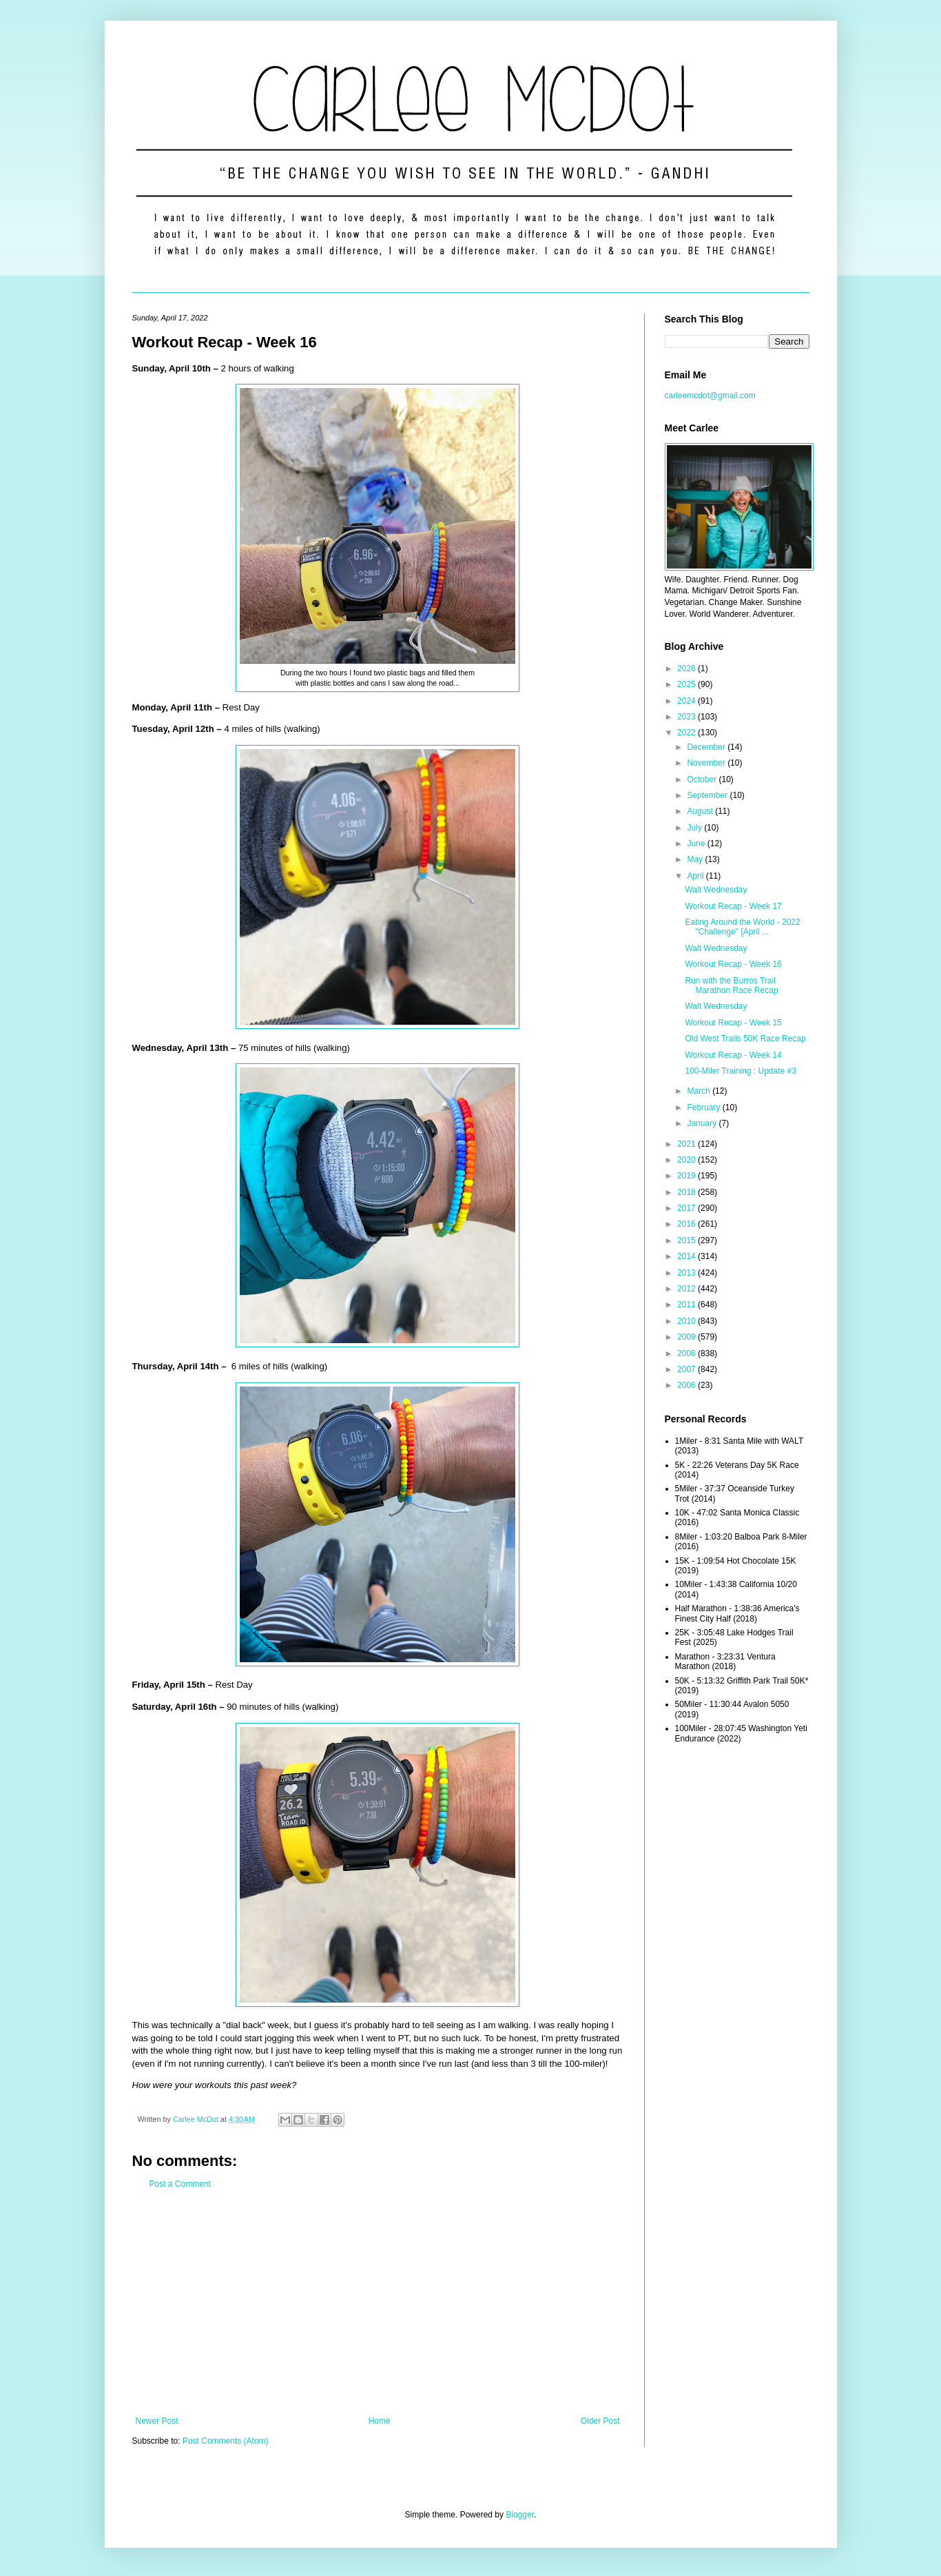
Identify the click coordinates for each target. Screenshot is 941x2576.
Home (380, 2421)
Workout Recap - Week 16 (733, 964)
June (697, 843)
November (707, 763)
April (696, 876)
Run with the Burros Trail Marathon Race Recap (731, 985)
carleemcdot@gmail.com (710, 395)
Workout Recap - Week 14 (733, 1055)
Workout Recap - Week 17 (733, 906)
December (707, 747)
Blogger (520, 2514)
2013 (687, 1273)
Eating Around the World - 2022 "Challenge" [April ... (742, 927)
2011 (687, 1304)
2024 (687, 701)
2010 (687, 1321)
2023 (687, 717)
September (708, 795)
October (702, 779)
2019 (687, 1175)
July (695, 827)
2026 (687, 668)
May (696, 859)
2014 (687, 1256)
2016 (687, 1224)
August (701, 811)
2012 (687, 1289)
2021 (687, 1144)
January (702, 1123)
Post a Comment (180, 2184)
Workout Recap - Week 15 (733, 1023)
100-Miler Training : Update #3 (740, 1071)
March (699, 1091)
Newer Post (157, 2421)
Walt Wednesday (716, 890)
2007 (687, 1369)
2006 (687, 1385)
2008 (687, 1353)
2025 (687, 684)
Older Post (600, 2421)
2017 (687, 1208)
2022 (687, 732)
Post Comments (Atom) (226, 2441)
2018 (687, 1192)
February (704, 1107)
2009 (687, 1337)
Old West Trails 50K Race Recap (745, 1038)
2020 (687, 1160)
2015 (687, 1240)
